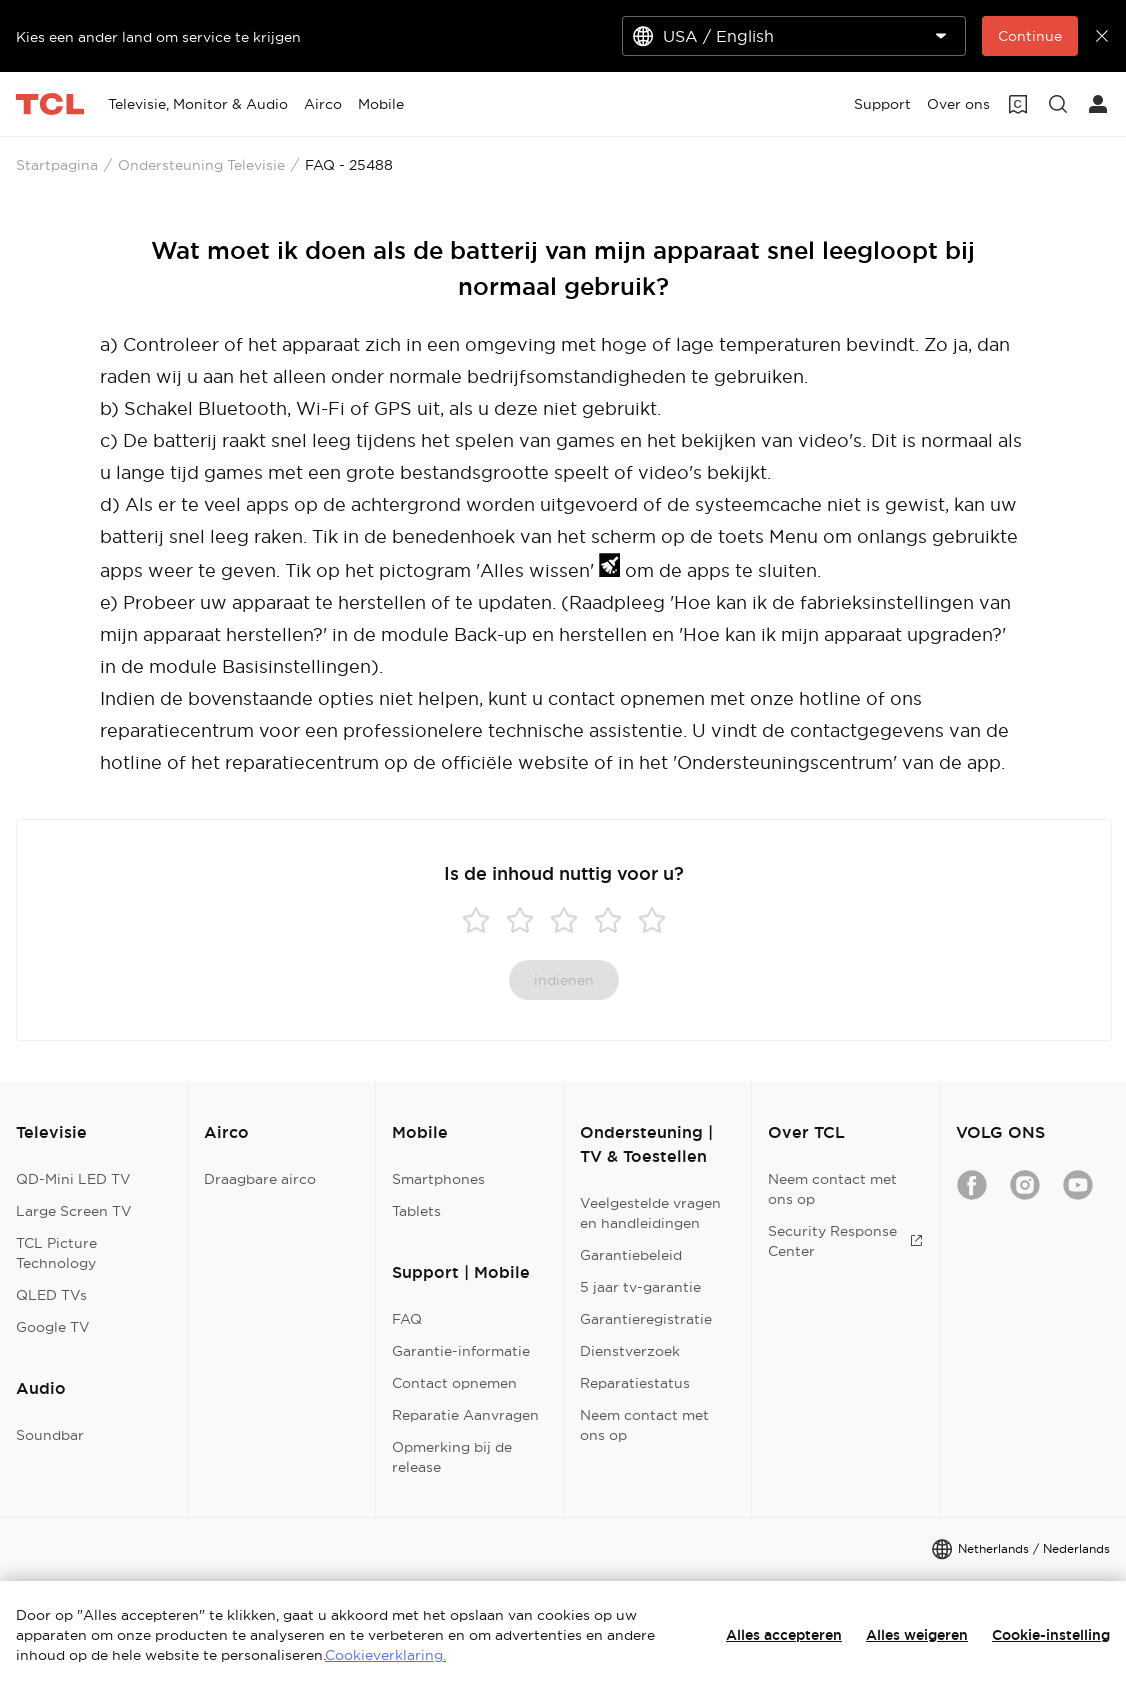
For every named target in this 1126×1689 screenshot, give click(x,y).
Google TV (53, 1327)
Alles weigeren (917, 1635)
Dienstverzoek (630, 1351)
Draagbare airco (260, 1179)
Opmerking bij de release (452, 1457)
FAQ (407, 1319)
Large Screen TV (74, 1211)
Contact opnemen (454, 1383)
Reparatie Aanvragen (465, 1415)
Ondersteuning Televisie (201, 165)
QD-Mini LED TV (73, 1179)
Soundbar (50, 1435)
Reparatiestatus (635, 1383)
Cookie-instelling (1051, 1635)
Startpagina (57, 165)
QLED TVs (51, 1295)
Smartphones (438, 1179)
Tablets (416, 1211)
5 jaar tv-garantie (640, 1287)
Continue (1030, 36)
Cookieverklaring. (385, 1655)
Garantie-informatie (461, 1351)
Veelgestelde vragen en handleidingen (650, 1213)
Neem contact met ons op (644, 1425)
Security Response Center (845, 1241)
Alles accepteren (784, 1635)
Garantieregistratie (646, 1319)
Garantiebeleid (631, 1255)
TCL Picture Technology (56, 1253)
